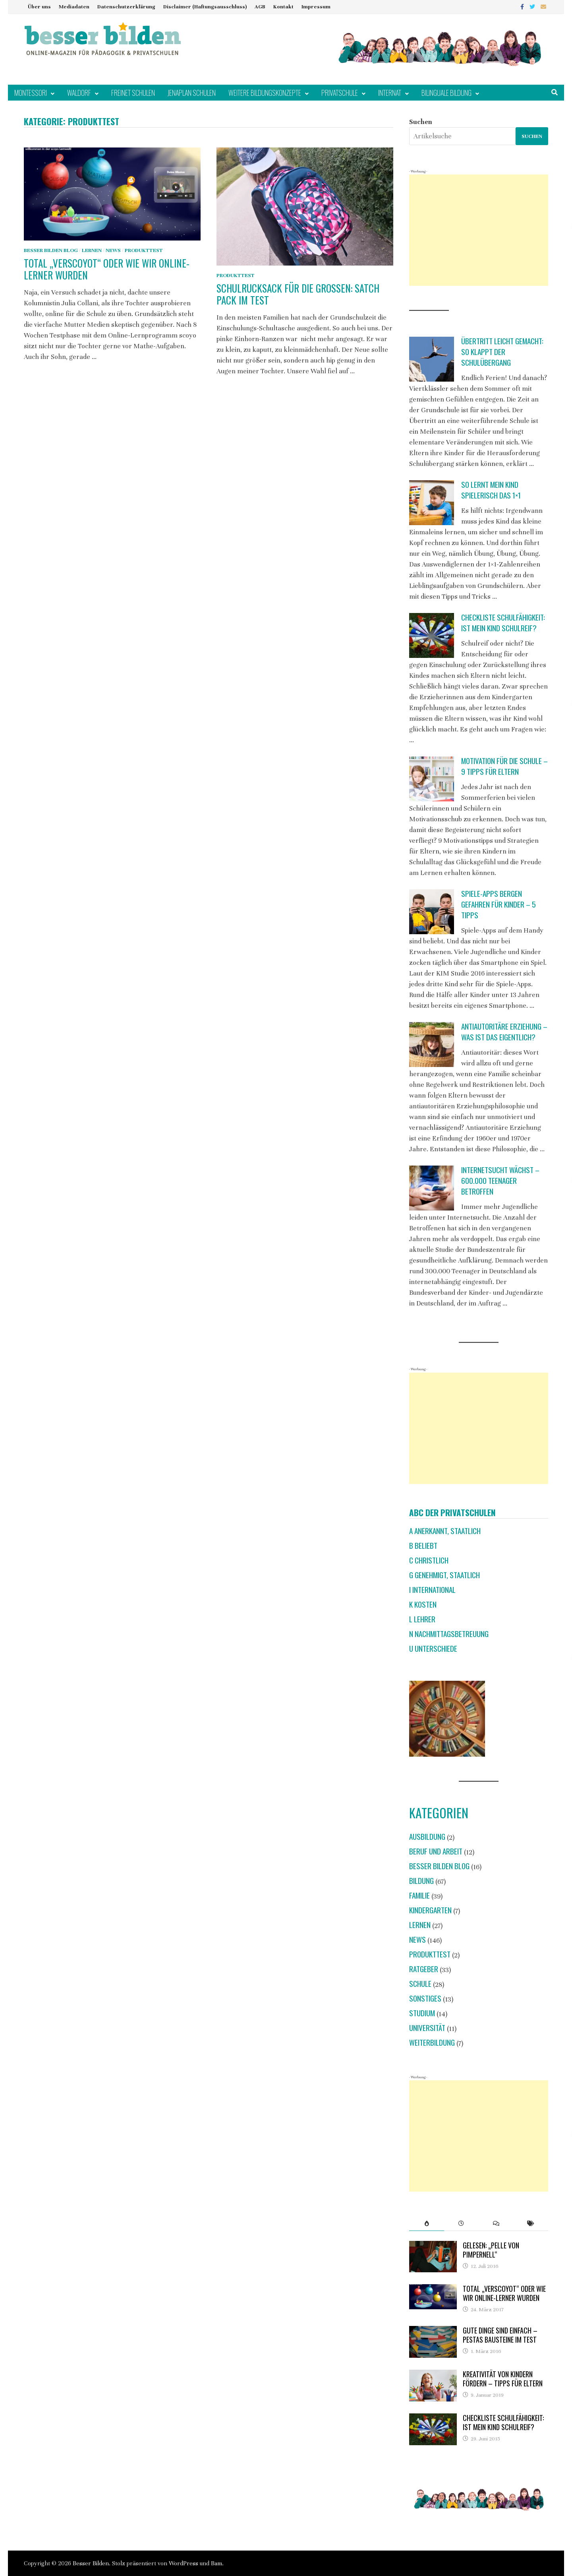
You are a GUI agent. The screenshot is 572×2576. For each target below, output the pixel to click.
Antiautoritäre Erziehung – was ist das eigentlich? (504, 1031)
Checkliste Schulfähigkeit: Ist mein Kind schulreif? (503, 622)
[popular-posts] (426, 2223)
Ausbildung (427, 1836)
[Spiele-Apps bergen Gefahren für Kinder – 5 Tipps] (431, 911)
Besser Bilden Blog (51, 250)
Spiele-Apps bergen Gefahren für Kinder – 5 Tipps (498, 904)
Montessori (30, 92)
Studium (422, 2013)
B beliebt (423, 1545)
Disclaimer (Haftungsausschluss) (205, 7)
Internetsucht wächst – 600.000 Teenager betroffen (500, 1180)
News (113, 250)
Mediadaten (74, 7)
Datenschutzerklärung (126, 7)
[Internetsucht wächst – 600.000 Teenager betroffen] (431, 1188)
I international (432, 1589)
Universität (427, 2027)
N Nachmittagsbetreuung (449, 1633)
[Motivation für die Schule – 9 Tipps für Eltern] (431, 779)
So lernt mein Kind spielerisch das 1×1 (491, 490)
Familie (419, 1895)
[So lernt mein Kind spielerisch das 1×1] (431, 502)
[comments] (496, 2223)
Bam (216, 2563)
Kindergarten (430, 1910)
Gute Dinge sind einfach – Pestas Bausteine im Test (500, 2335)
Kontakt (283, 7)
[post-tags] (531, 2223)
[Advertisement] (478, 230)
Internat (389, 92)
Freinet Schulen (133, 92)
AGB (260, 7)
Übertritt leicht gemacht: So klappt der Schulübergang (502, 351)
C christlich (428, 1560)
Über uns (39, 7)
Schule (420, 1983)
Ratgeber (423, 1969)
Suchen (420, 122)
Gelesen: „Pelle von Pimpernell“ (491, 2250)
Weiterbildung (432, 2042)
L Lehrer (422, 1619)
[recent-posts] (461, 2223)
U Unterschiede (433, 1648)
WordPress (183, 2563)
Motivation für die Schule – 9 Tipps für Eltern (504, 766)
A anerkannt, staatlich (445, 1530)
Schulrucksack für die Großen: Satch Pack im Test (297, 294)
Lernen (92, 250)
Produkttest (144, 250)
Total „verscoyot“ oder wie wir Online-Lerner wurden (106, 269)
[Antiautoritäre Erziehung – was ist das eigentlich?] (431, 1044)
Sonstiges (425, 1998)
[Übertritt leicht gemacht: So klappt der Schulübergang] (431, 359)
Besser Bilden (91, 2563)
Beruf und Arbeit (435, 1851)
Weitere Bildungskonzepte (264, 92)
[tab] (426, 2223)
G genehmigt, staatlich (444, 1575)
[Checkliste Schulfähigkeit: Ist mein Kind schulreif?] (431, 635)
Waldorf (79, 92)
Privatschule (339, 92)
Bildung (421, 1880)
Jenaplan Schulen (192, 92)
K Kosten (423, 1604)
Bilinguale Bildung (446, 92)
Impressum (315, 7)
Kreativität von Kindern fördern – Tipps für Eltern (503, 2378)
